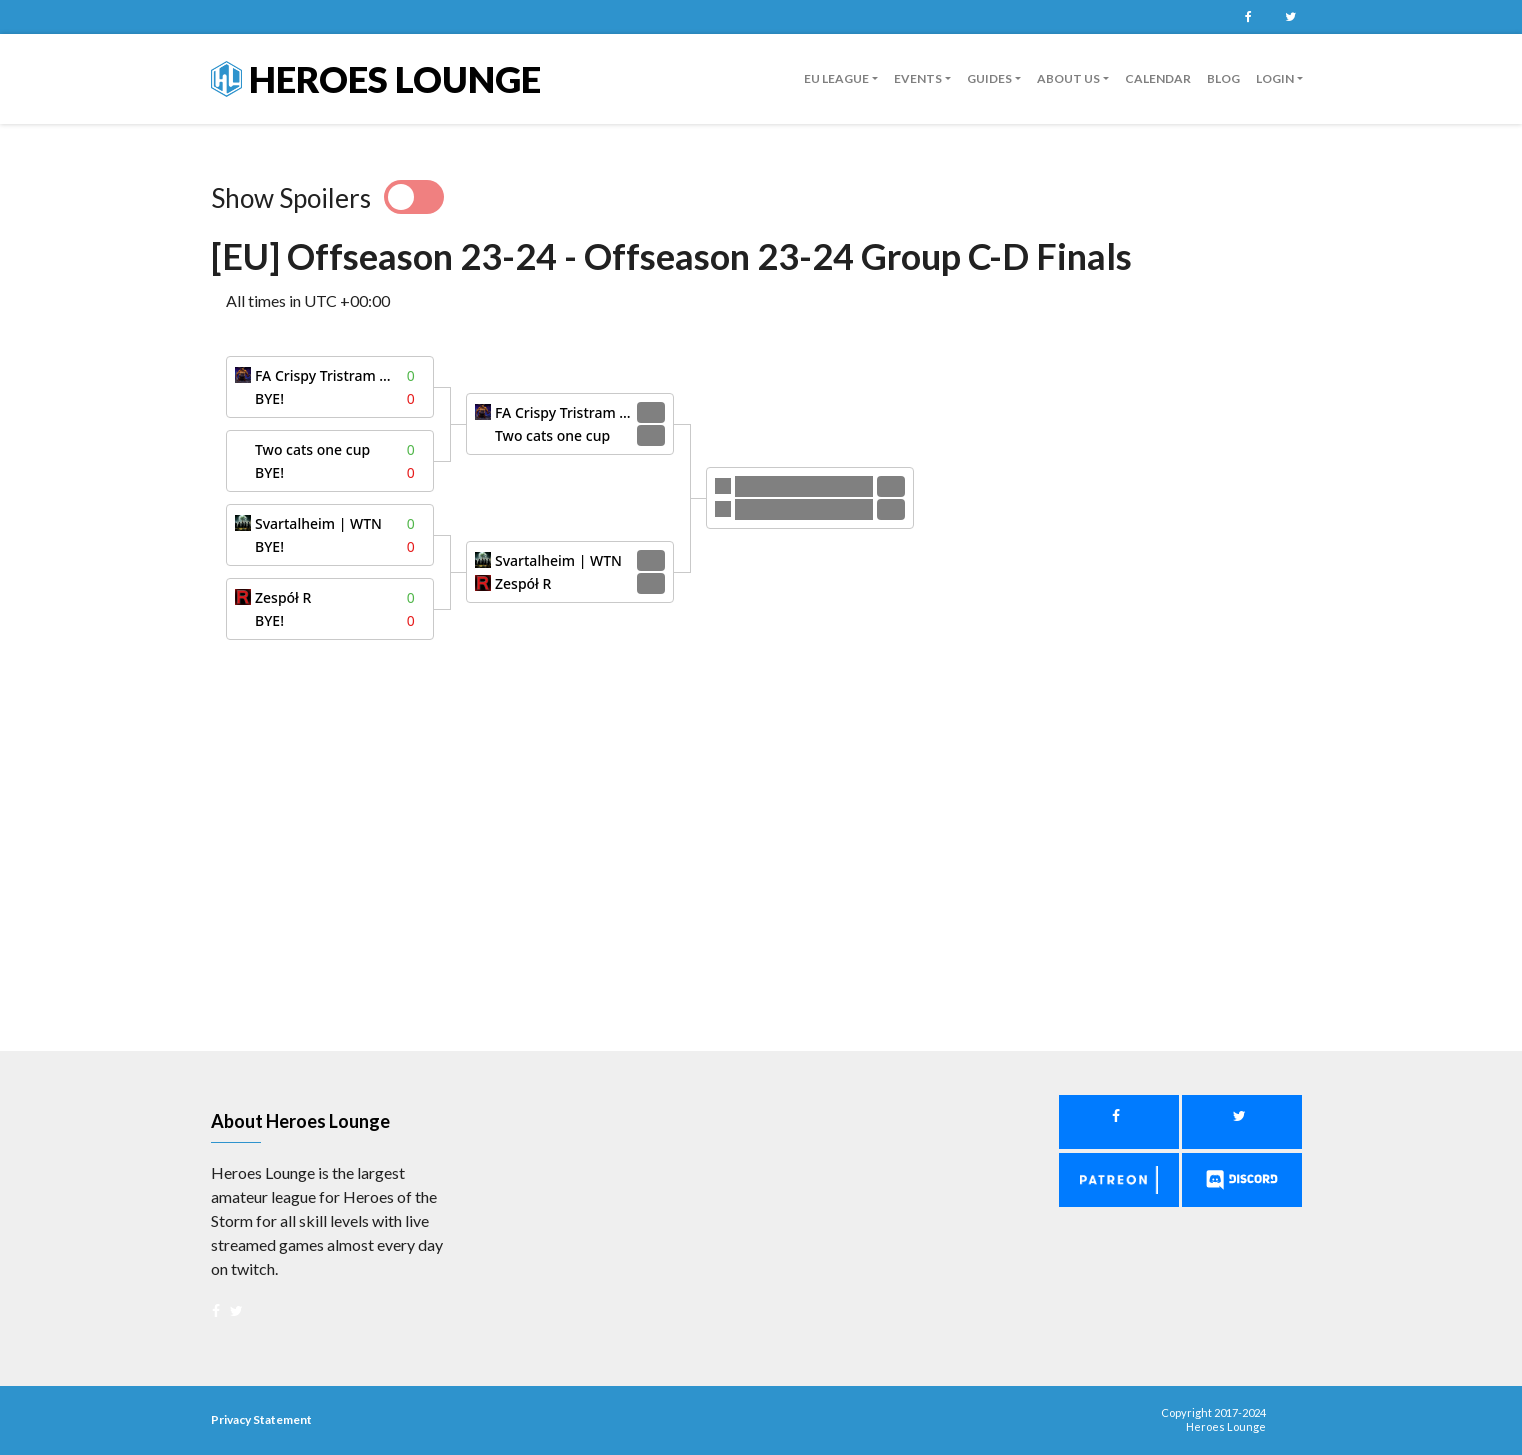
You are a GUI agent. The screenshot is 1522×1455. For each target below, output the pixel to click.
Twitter (1290, 17)
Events (918, 78)
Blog (1223, 78)
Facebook (1248, 17)
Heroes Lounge (376, 79)
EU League (836, 78)
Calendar (1158, 78)
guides (989, 78)
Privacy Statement (261, 1419)
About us (1068, 78)
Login (1275, 78)
